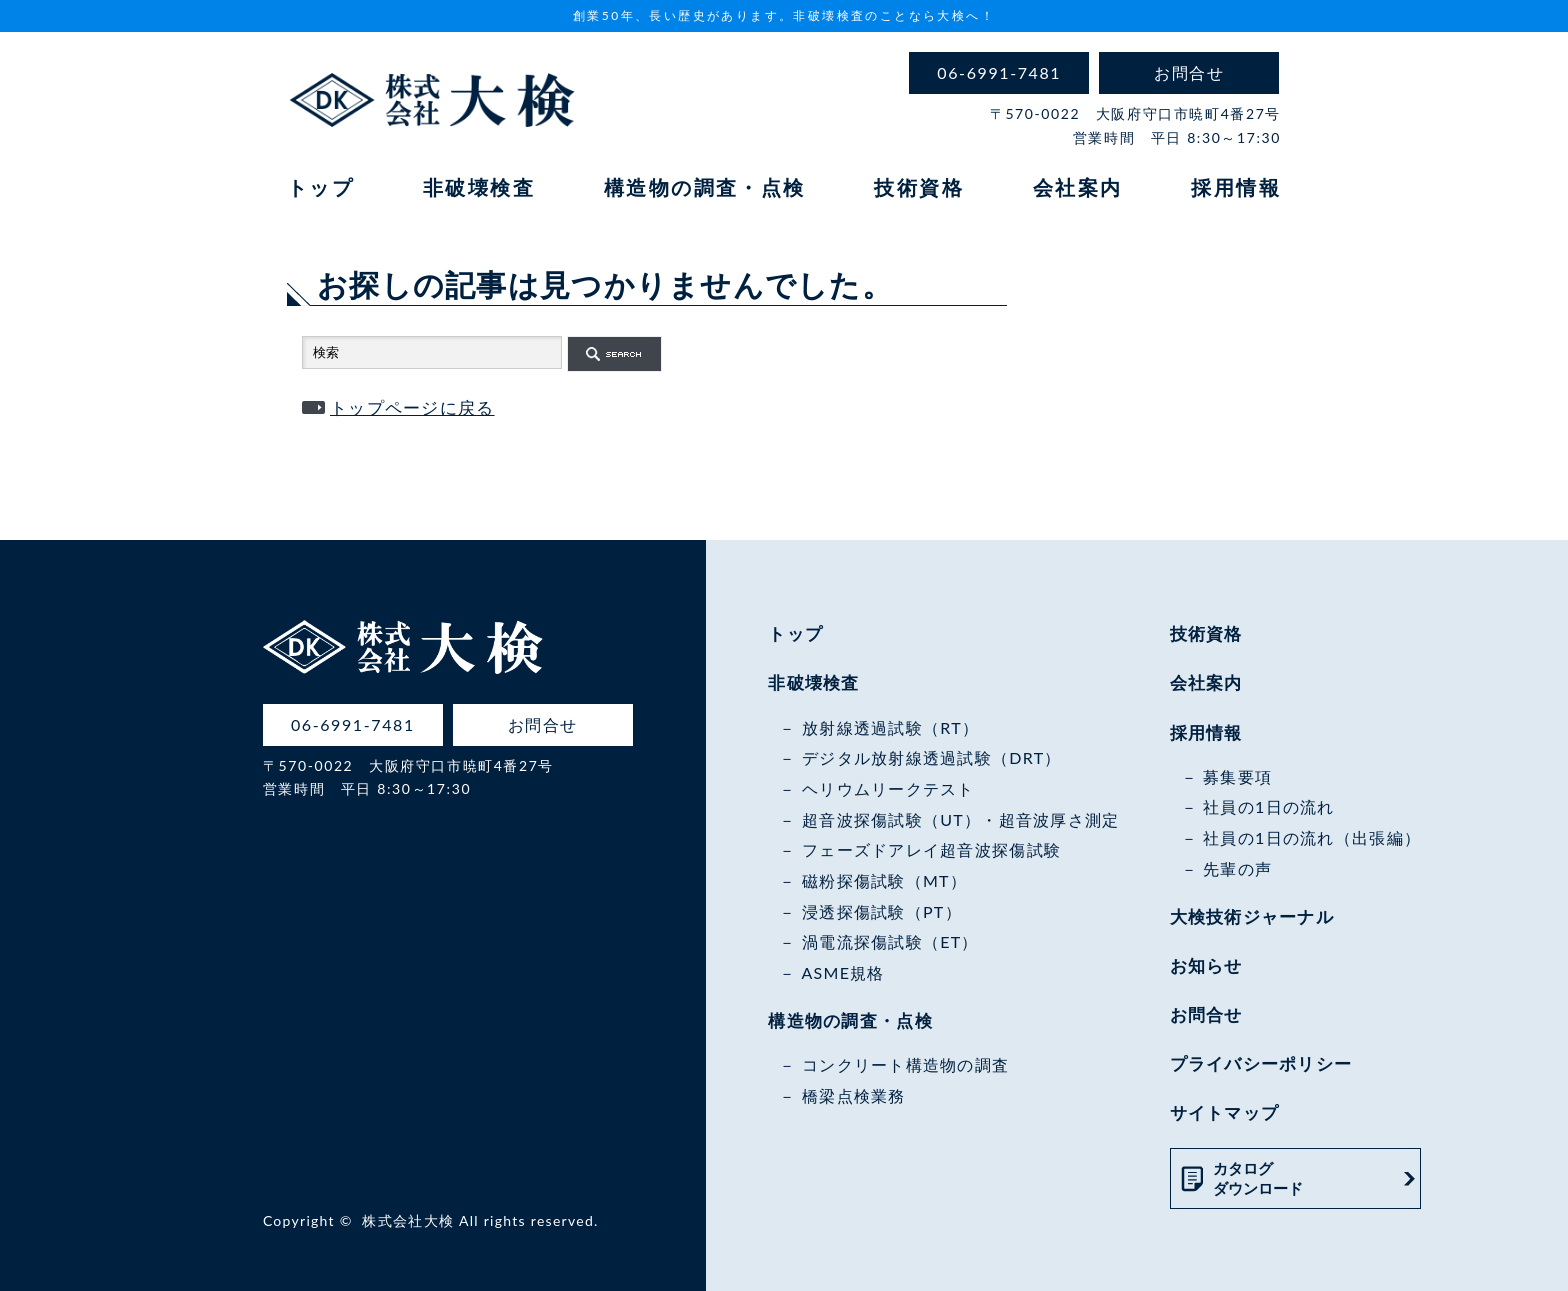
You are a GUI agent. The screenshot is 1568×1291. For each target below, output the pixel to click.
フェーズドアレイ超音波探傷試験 (931, 849)
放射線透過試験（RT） (890, 727)
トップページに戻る (412, 407)
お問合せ (1206, 1014)
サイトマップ (1225, 1112)
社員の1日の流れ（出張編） (1312, 837)
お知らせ (1206, 965)
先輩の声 (1237, 868)
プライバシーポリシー (1261, 1063)
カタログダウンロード (1258, 1178)
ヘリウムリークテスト (888, 788)
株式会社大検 (408, 1220)
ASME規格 (842, 972)
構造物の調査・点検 (705, 187)
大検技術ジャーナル (1252, 916)
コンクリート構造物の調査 (905, 1064)
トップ (320, 187)
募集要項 (1237, 776)
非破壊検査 (479, 187)
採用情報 (1236, 187)
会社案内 (1078, 187)
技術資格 (919, 187)
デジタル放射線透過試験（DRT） (932, 757)
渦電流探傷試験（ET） (890, 941)
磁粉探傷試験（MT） (884, 880)
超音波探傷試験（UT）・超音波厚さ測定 (961, 819)
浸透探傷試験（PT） (882, 911)
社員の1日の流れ (1269, 806)
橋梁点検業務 (854, 1095)
